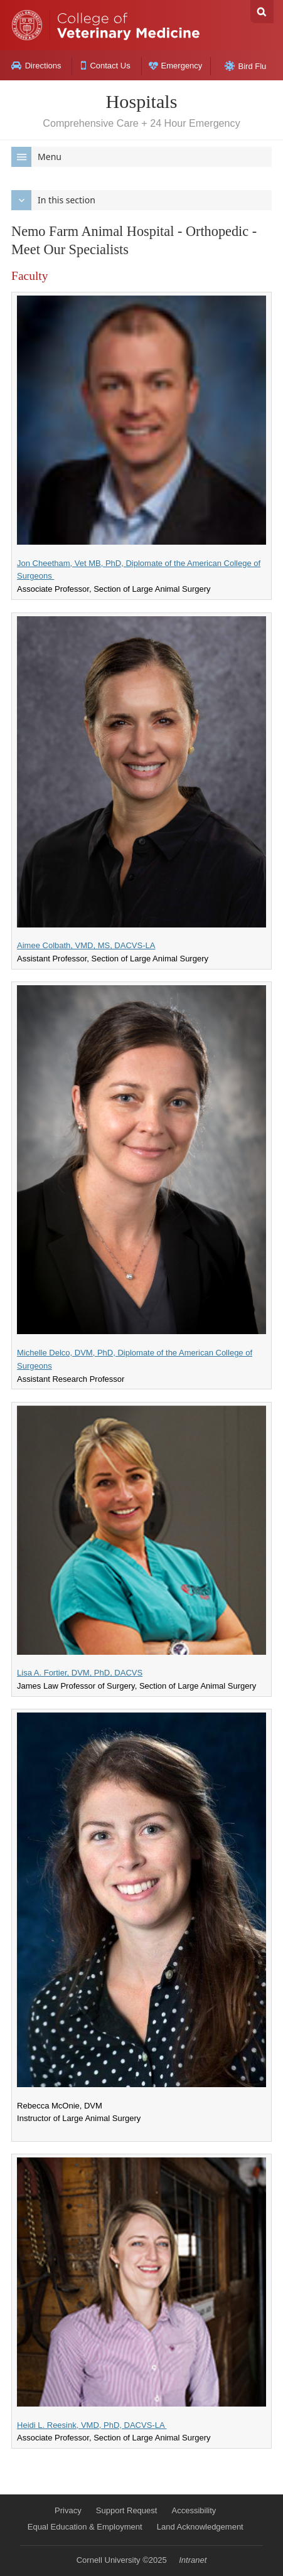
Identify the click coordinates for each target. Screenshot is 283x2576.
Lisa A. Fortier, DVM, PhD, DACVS (79, 1672)
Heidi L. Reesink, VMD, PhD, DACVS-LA (91, 2425)
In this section (53, 200)
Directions (36, 65)
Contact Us (105, 65)
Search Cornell (262, 11)
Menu (36, 157)
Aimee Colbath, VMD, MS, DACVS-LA (86, 945)
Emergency (176, 65)
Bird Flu (246, 66)
